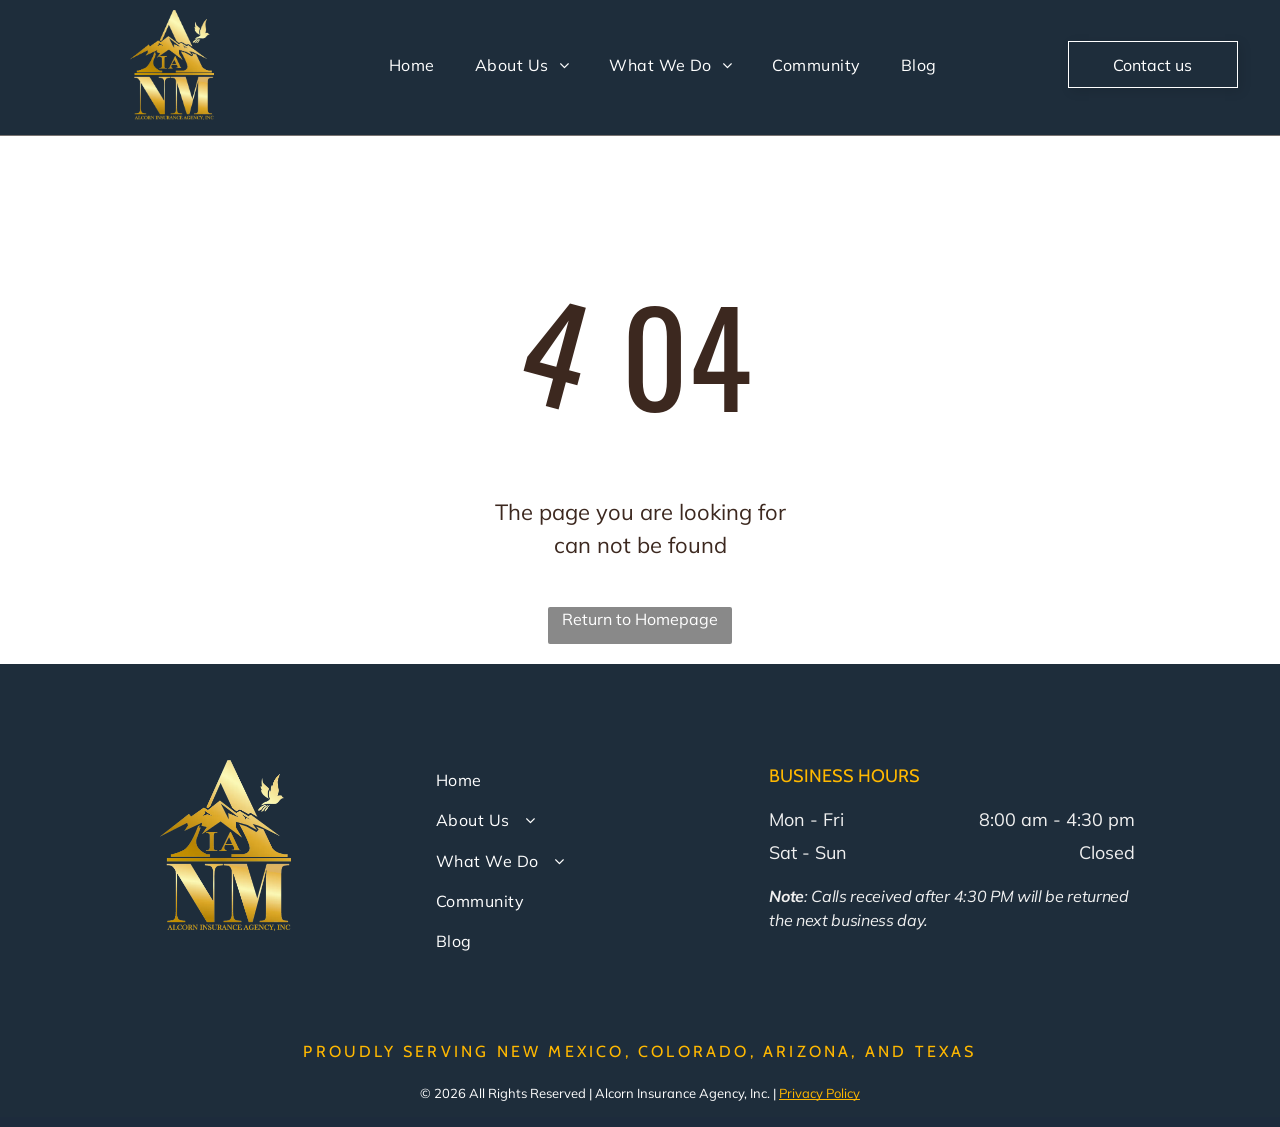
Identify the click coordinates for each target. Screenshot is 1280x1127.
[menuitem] (412, 65)
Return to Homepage (640, 619)
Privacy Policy (819, 1093)
